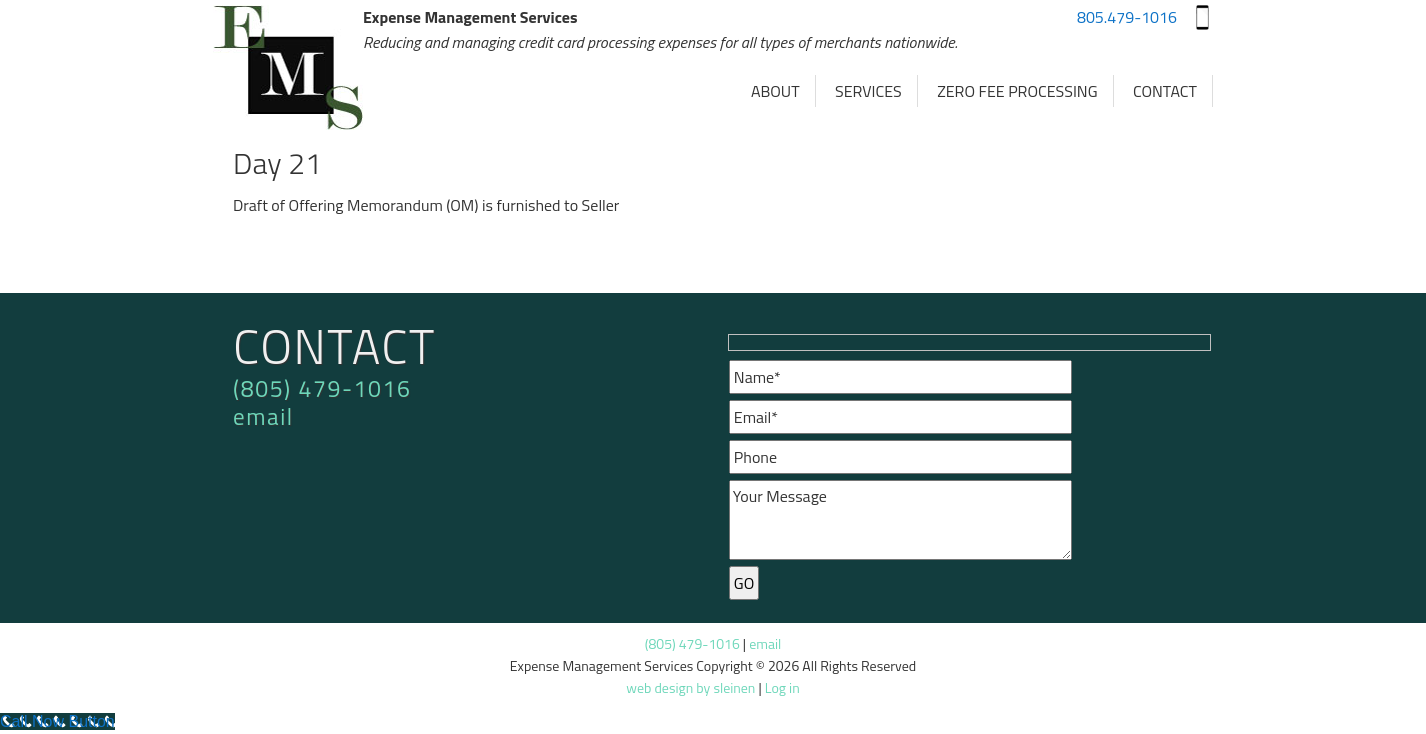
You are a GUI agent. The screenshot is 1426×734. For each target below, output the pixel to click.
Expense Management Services (288, 70)
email (263, 416)
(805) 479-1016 (322, 388)
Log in (782, 687)
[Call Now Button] (57, 721)
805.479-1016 (1127, 17)
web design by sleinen (690, 687)
